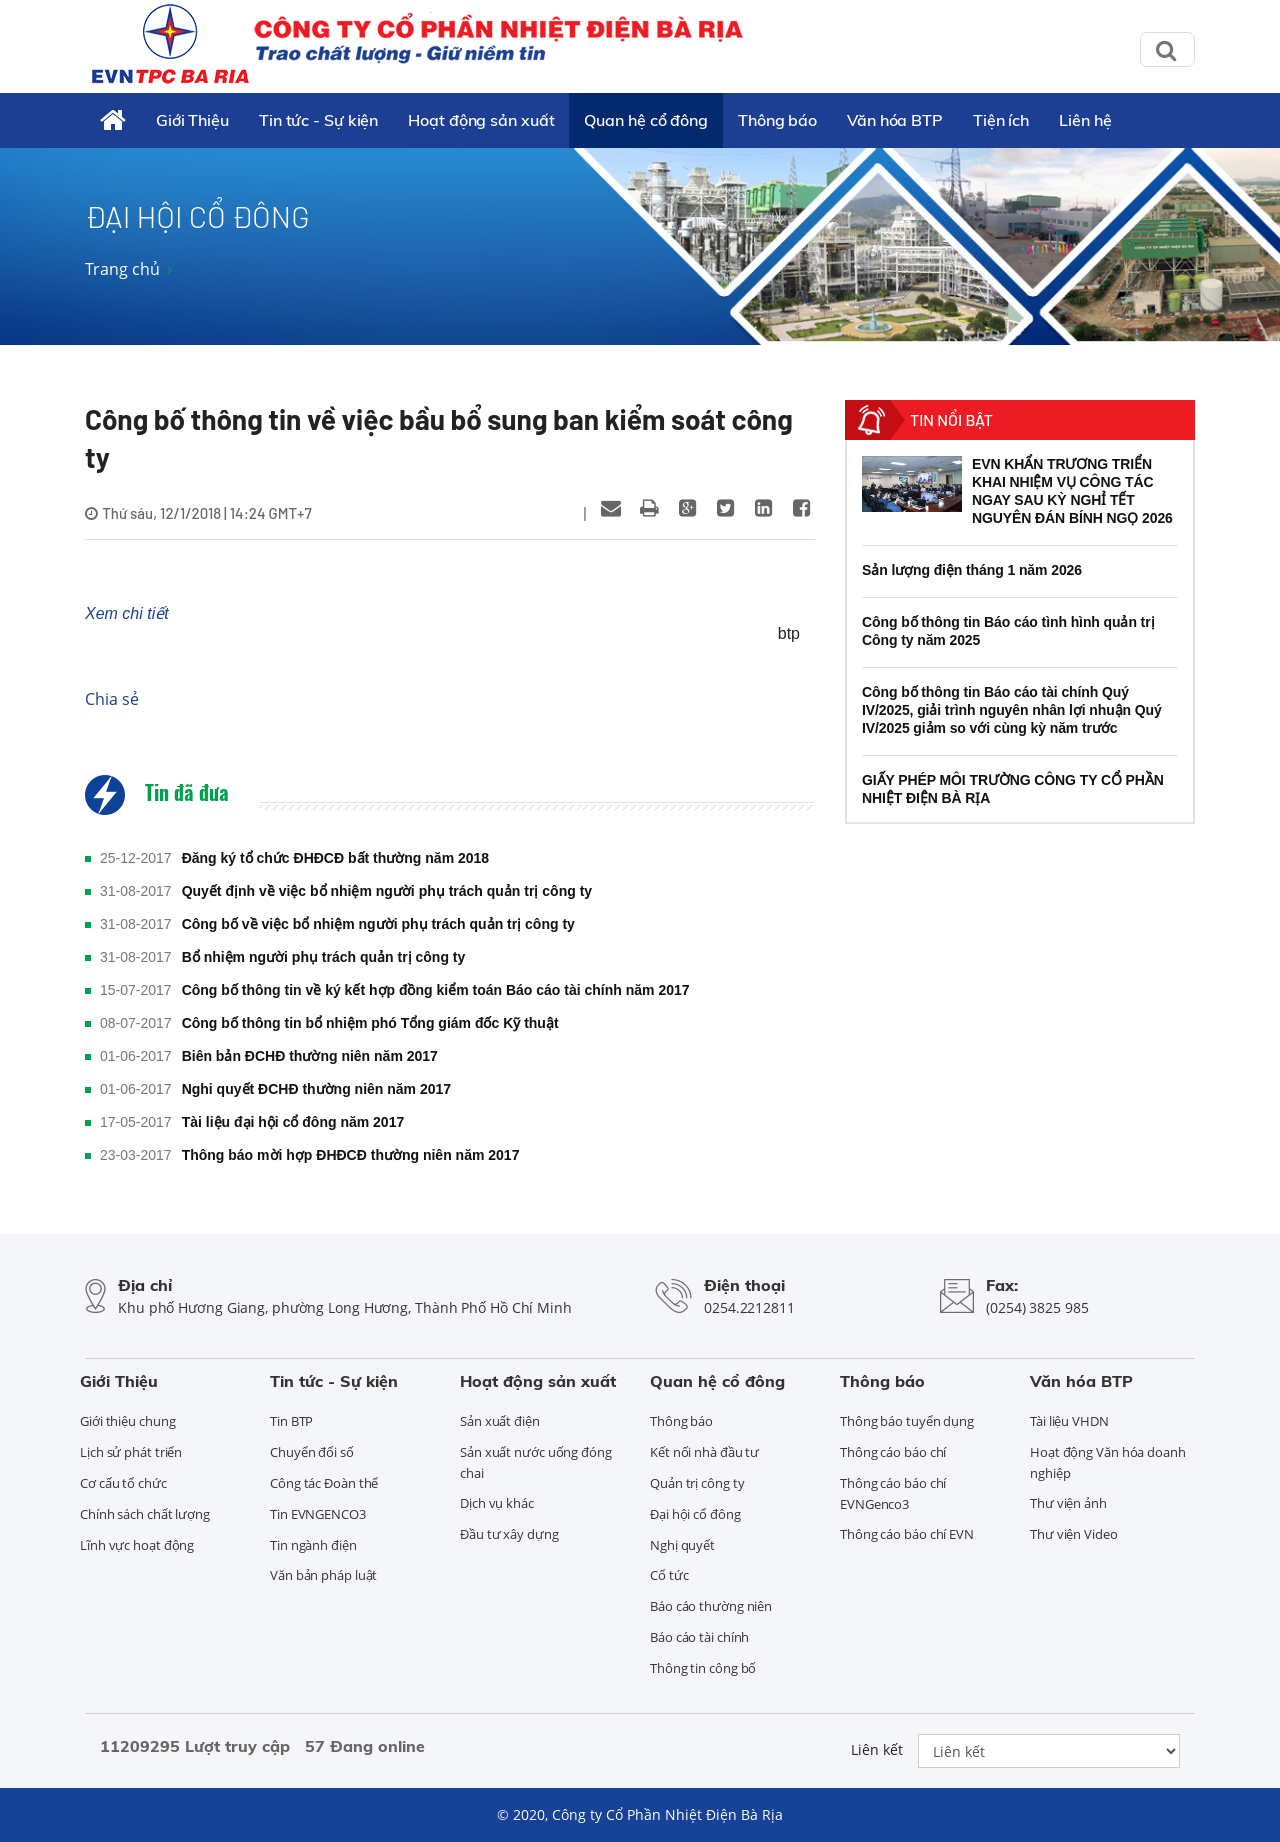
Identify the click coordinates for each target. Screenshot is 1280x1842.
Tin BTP (291, 1421)
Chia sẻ (112, 699)
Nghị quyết (682, 1545)
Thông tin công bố (703, 1668)
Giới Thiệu (192, 120)
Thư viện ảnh (1068, 1503)
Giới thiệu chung (127, 1421)
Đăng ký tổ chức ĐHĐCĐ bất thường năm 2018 (336, 858)
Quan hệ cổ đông (646, 120)
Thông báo (777, 120)
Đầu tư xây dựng (509, 1534)
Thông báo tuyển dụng (907, 1421)
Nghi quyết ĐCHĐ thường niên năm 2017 (316, 1089)
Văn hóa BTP (895, 120)
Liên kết (877, 1749)
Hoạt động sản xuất (481, 120)
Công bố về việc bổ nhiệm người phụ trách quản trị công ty (378, 924)
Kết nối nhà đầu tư (704, 1452)
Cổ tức (669, 1575)
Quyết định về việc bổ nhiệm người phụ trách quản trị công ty (387, 891)
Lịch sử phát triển (131, 1452)
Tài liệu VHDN (1069, 1421)
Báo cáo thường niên (711, 1606)
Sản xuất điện (500, 1421)
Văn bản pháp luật (323, 1575)
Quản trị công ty (697, 1483)
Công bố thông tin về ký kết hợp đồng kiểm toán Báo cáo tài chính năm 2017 (436, 990)
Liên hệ (1085, 120)
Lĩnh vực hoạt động (137, 1545)
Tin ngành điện (313, 1545)
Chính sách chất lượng (145, 1514)
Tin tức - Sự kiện (318, 120)
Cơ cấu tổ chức (123, 1483)
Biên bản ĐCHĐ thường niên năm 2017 (310, 1056)
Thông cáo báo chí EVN (907, 1534)
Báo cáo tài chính (699, 1637)
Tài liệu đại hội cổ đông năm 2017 (293, 1122)
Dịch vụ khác (497, 1503)
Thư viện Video (1074, 1534)
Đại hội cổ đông (695, 1514)
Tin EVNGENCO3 (318, 1514)
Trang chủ (122, 269)
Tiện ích (1001, 120)
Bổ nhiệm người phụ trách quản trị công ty (324, 957)
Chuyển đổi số (312, 1452)
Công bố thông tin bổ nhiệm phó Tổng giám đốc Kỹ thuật (370, 1023)
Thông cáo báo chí (893, 1452)
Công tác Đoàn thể (324, 1483)
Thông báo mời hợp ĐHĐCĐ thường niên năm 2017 (351, 1155)
